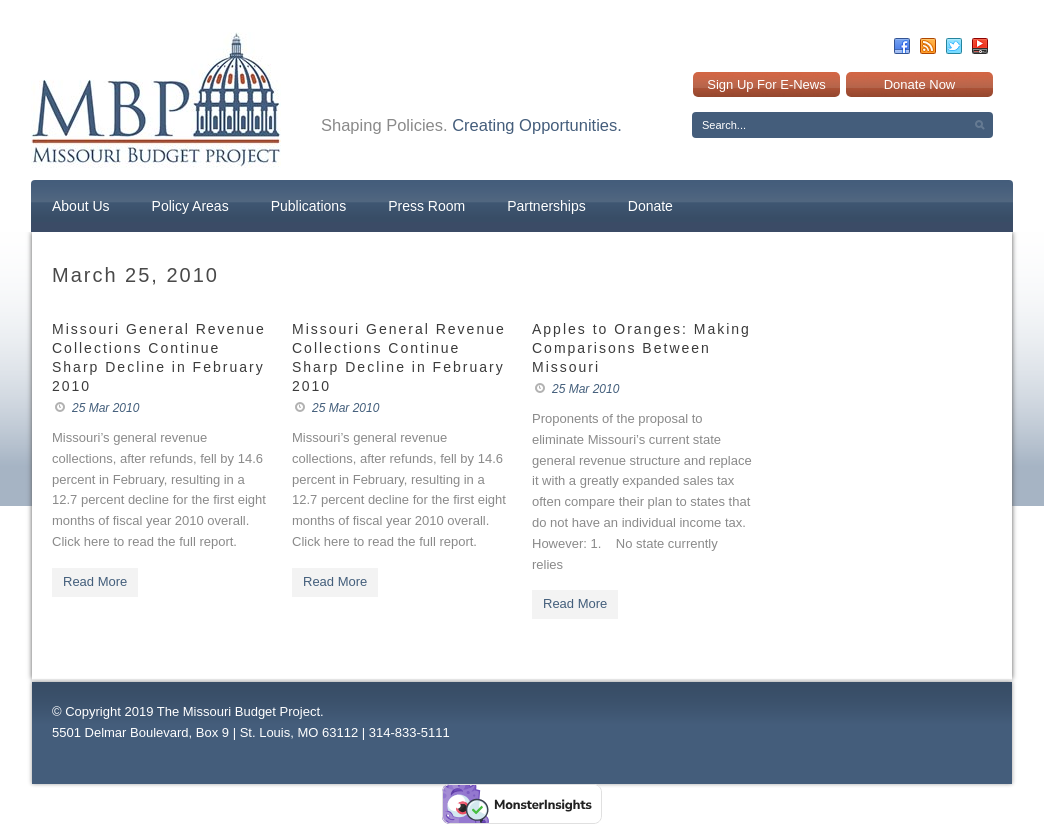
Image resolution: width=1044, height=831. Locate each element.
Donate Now (920, 84)
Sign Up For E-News (766, 84)
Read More (95, 581)
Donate (650, 206)
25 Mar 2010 (105, 408)
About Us (81, 206)
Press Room (426, 206)
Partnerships (546, 206)
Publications (309, 206)
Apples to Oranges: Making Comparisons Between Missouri (641, 348)
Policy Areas (190, 206)
